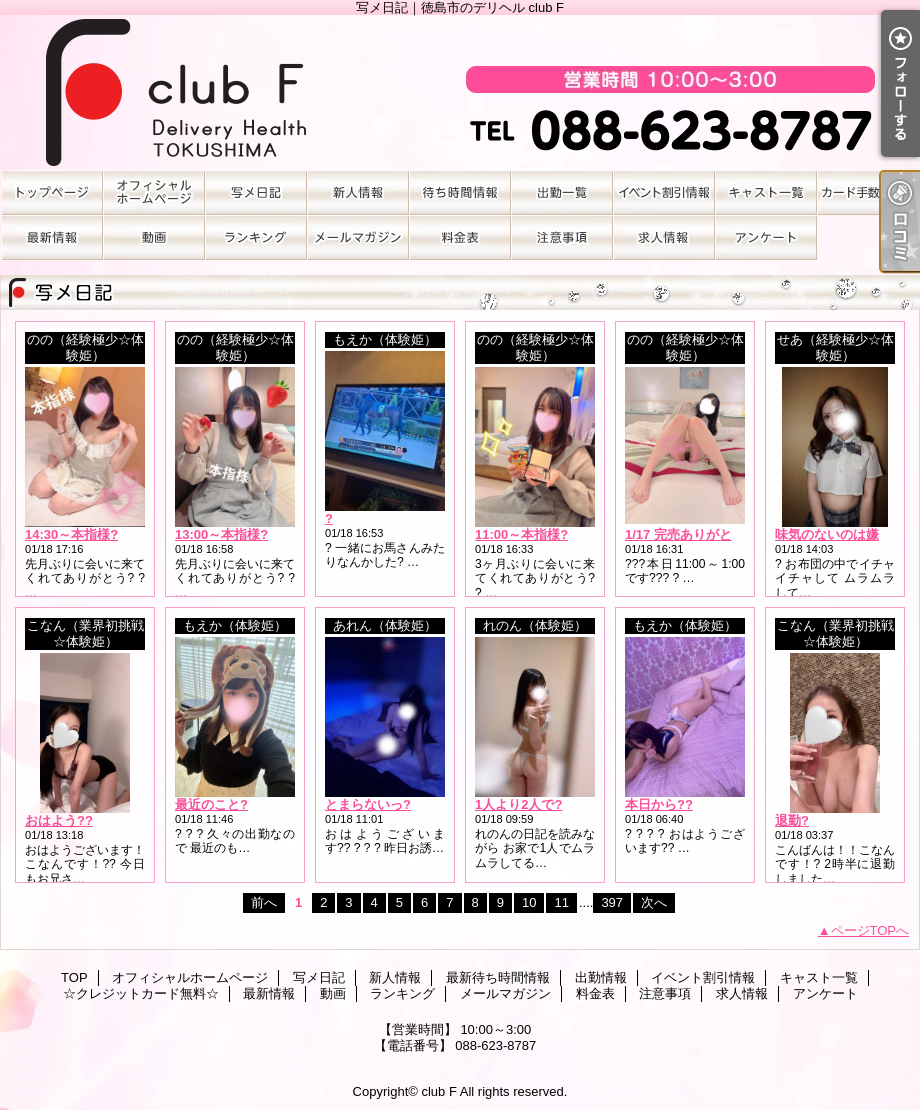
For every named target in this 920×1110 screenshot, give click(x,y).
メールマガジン (358, 237)
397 (612, 902)
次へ (654, 902)
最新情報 (52, 237)
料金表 (460, 237)
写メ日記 (256, 192)
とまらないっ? (368, 804)
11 (561, 902)
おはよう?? (59, 820)
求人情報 (664, 237)
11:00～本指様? (521, 534)
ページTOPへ (870, 930)
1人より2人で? (518, 804)
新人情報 (358, 192)
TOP (52, 192)
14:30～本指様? (71, 534)
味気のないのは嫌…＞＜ (846, 534)
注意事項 (562, 237)
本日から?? (659, 804)
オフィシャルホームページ (154, 192)
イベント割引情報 (664, 192)
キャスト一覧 (766, 192)
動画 (154, 237)
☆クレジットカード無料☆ (868, 192)
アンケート (766, 237)
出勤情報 (562, 192)
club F (438, 1091)
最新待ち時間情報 (460, 192)
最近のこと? (211, 804)
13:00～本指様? (221, 534)
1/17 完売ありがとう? (689, 534)
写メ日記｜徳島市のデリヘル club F (460, 92)
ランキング (256, 237)
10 (529, 902)
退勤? (792, 820)
